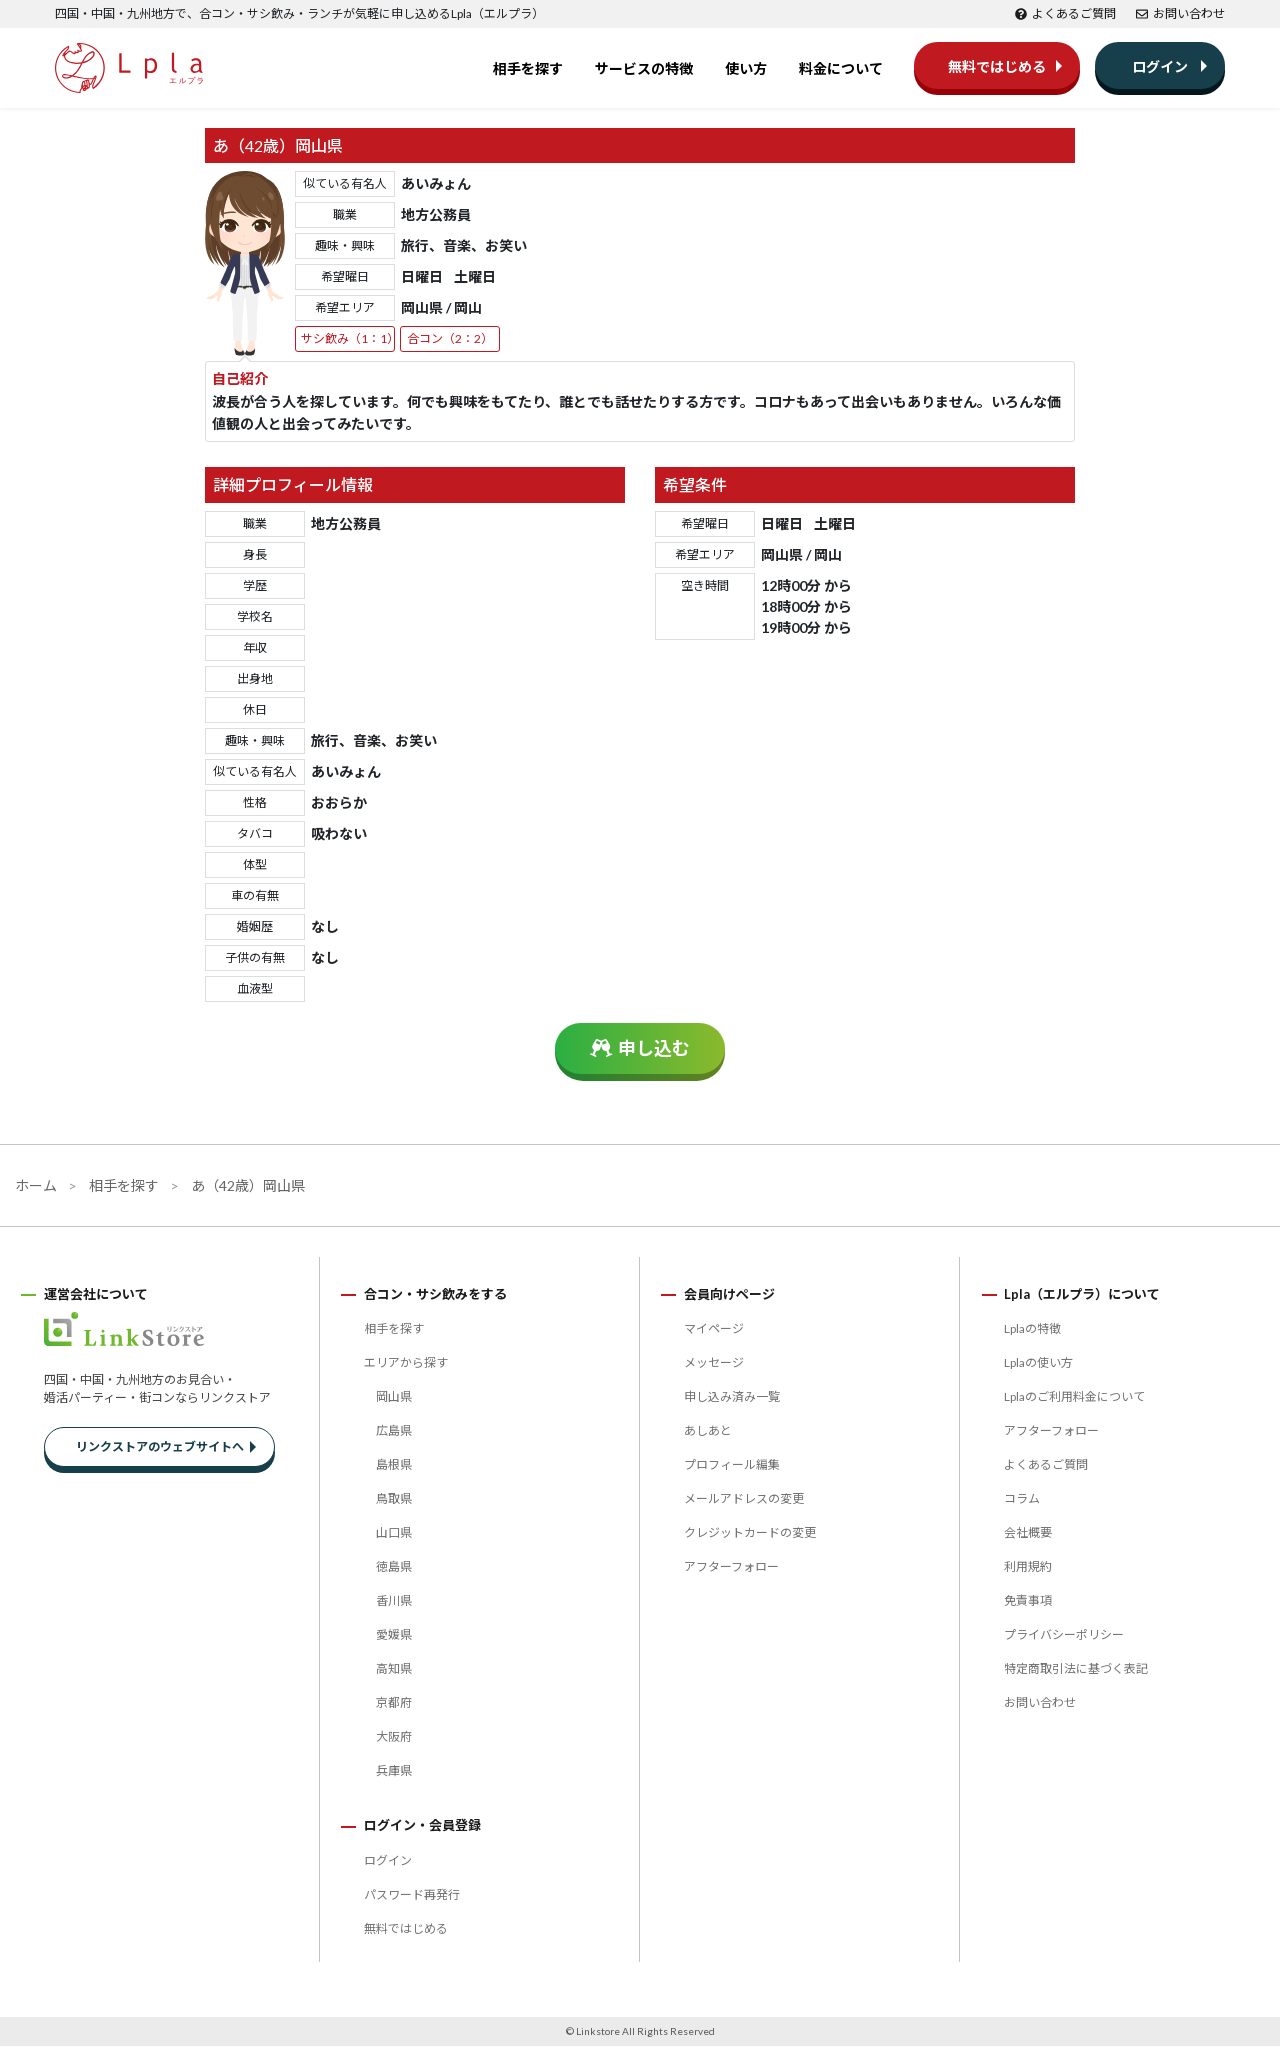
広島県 (394, 1431)
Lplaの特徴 (1032, 1329)
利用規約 (1028, 1567)
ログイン (1160, 67)
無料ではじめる (997, 67)
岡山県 (394, 1397)
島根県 (394, 1465)
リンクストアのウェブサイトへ (160, 1448)
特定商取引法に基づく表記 (1076, 1669)
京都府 (394, 1703)
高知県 (394, 1669)
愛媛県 (394, 1635)
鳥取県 (394, 1499)
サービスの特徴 (644, 69)
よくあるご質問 (1065, 13)
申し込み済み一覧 (732, 1397)
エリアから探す (406, 1363)
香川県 (394, 1601)
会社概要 (1028, 1533)
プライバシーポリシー (1064, 1635)
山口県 (394, 1533)
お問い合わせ (1180, 13)
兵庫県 (394, 1771)
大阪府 (394, 1737)
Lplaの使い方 (1038, 1363)
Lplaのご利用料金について (1074, 1397)
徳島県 (394, 1567)
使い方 (746, 69)
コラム (1022, 1499)
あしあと (708, 1431)
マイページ (714, 1329)
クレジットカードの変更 (750, 1533)
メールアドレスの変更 (744, 1499)
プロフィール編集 (732, 1465)
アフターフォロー (731, 1567)
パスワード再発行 (412, 1895)
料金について (841, 69)
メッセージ (714, 1363)
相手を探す (528, 69)
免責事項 (1028, 1601)
